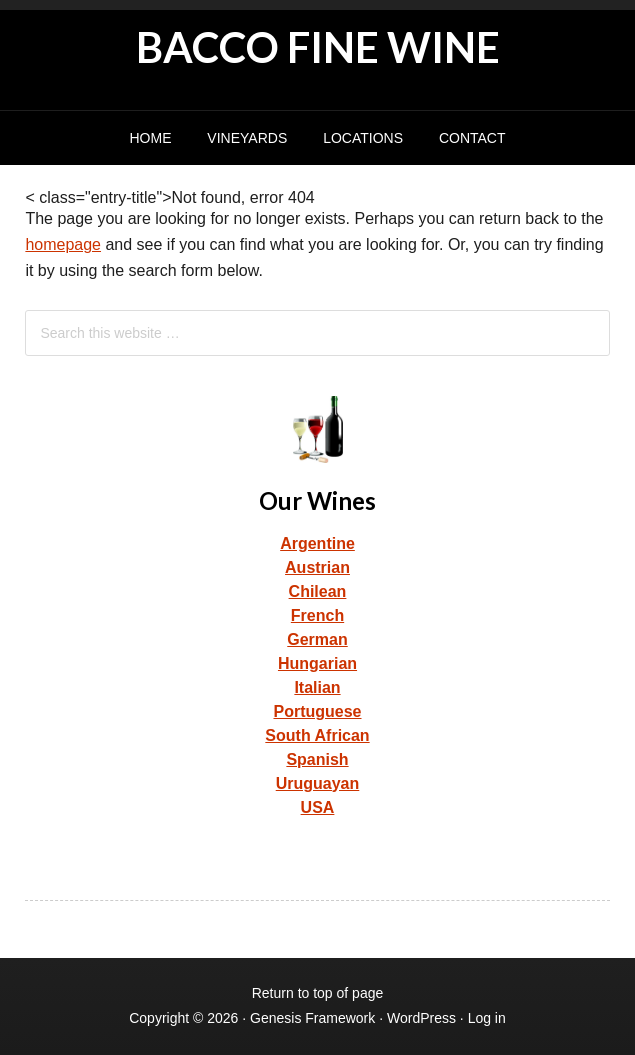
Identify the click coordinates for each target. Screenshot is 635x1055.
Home (150, 138)
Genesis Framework (312, 1018)
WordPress (421, 1018)
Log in (487, 1018)
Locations (363, 138)
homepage (63, 244)
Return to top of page (318, 993)
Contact (472, 138)
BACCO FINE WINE (318, 47)
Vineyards (247, 138)
